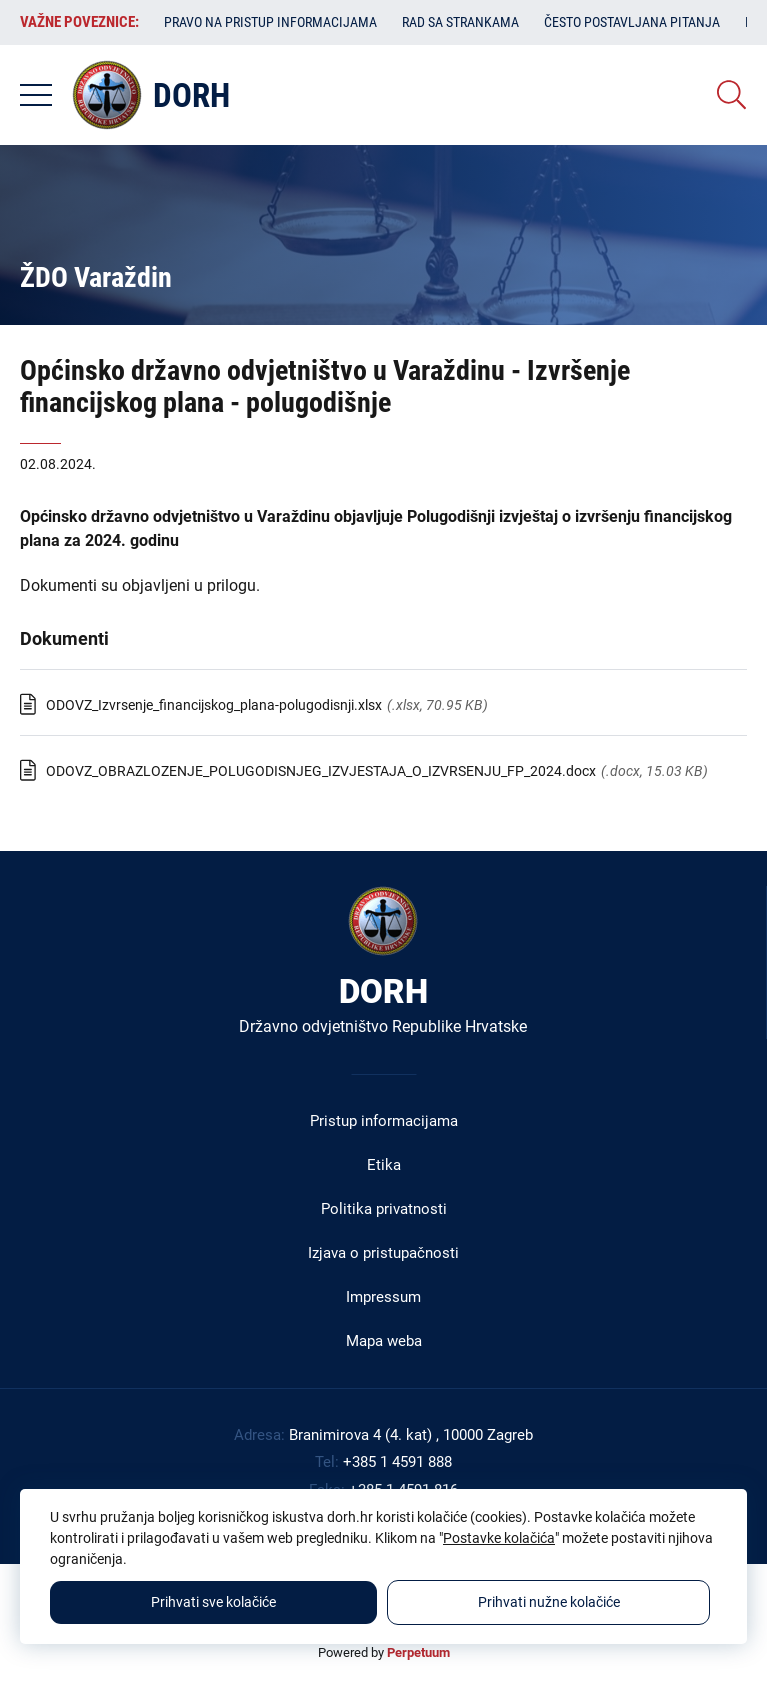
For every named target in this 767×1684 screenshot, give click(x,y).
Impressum (383, 1297)
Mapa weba (384, 1341)
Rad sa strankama (460, 22)
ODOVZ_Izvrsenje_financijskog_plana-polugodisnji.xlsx (214, 705)
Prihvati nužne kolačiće (549, 1602)
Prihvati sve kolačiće (213, 1602)
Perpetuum (418, 1652)
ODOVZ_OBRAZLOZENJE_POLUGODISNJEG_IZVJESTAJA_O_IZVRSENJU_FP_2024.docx (321, 771)
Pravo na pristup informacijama (270, 22)
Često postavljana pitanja (632, 22)
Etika (384, 1165)
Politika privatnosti (384, 1209)
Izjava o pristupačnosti (383, 1253)
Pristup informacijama (384, 1121)
